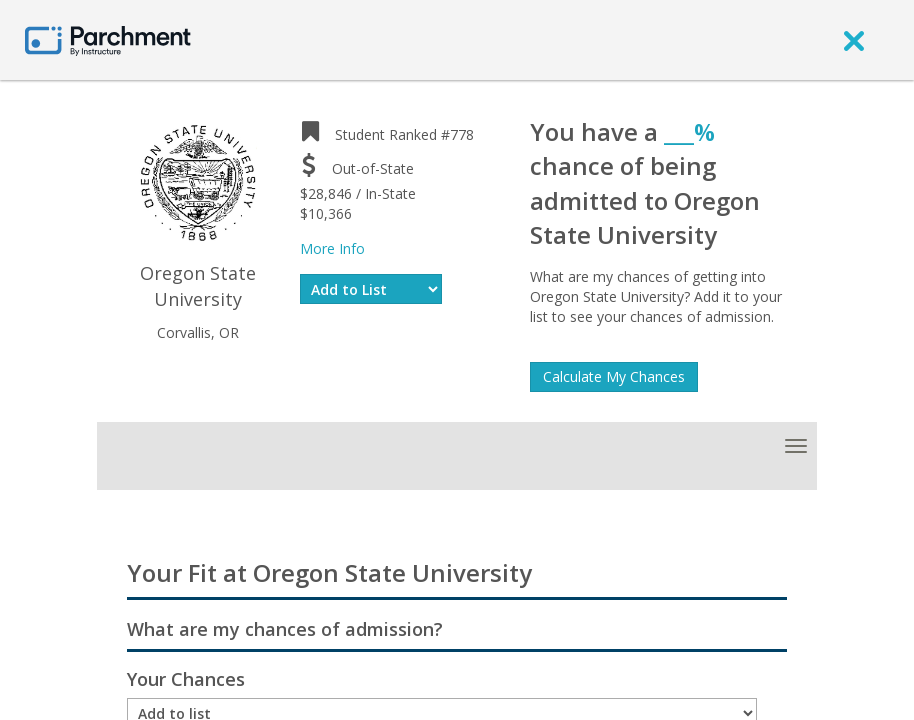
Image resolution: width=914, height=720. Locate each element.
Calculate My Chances (614, 376)
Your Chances (186, 679)
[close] (854, 40)
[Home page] (108, 39)
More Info (332, 248)
